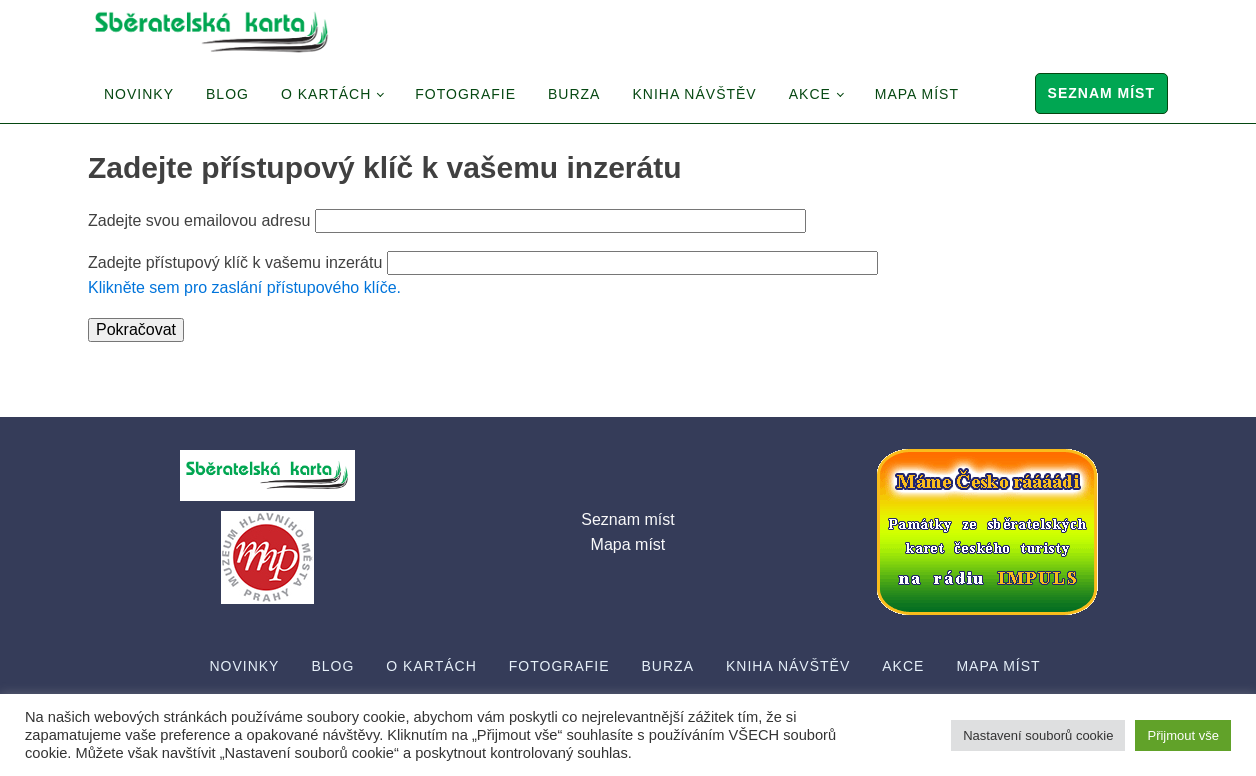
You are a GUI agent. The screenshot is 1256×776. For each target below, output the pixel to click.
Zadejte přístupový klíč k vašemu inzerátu (235, 262)
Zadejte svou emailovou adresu (199, 220)
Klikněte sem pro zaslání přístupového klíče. (244, 287)
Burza (574, 94)
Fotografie (465, 94)
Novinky (139, 94)
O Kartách (326, 94)
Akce (810, 94)
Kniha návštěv (694, 94)
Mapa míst (917, 94)
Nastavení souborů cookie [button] (1038, 735)
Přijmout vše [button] (1183, 735)
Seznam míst (1101, 93)
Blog (227, 94)
